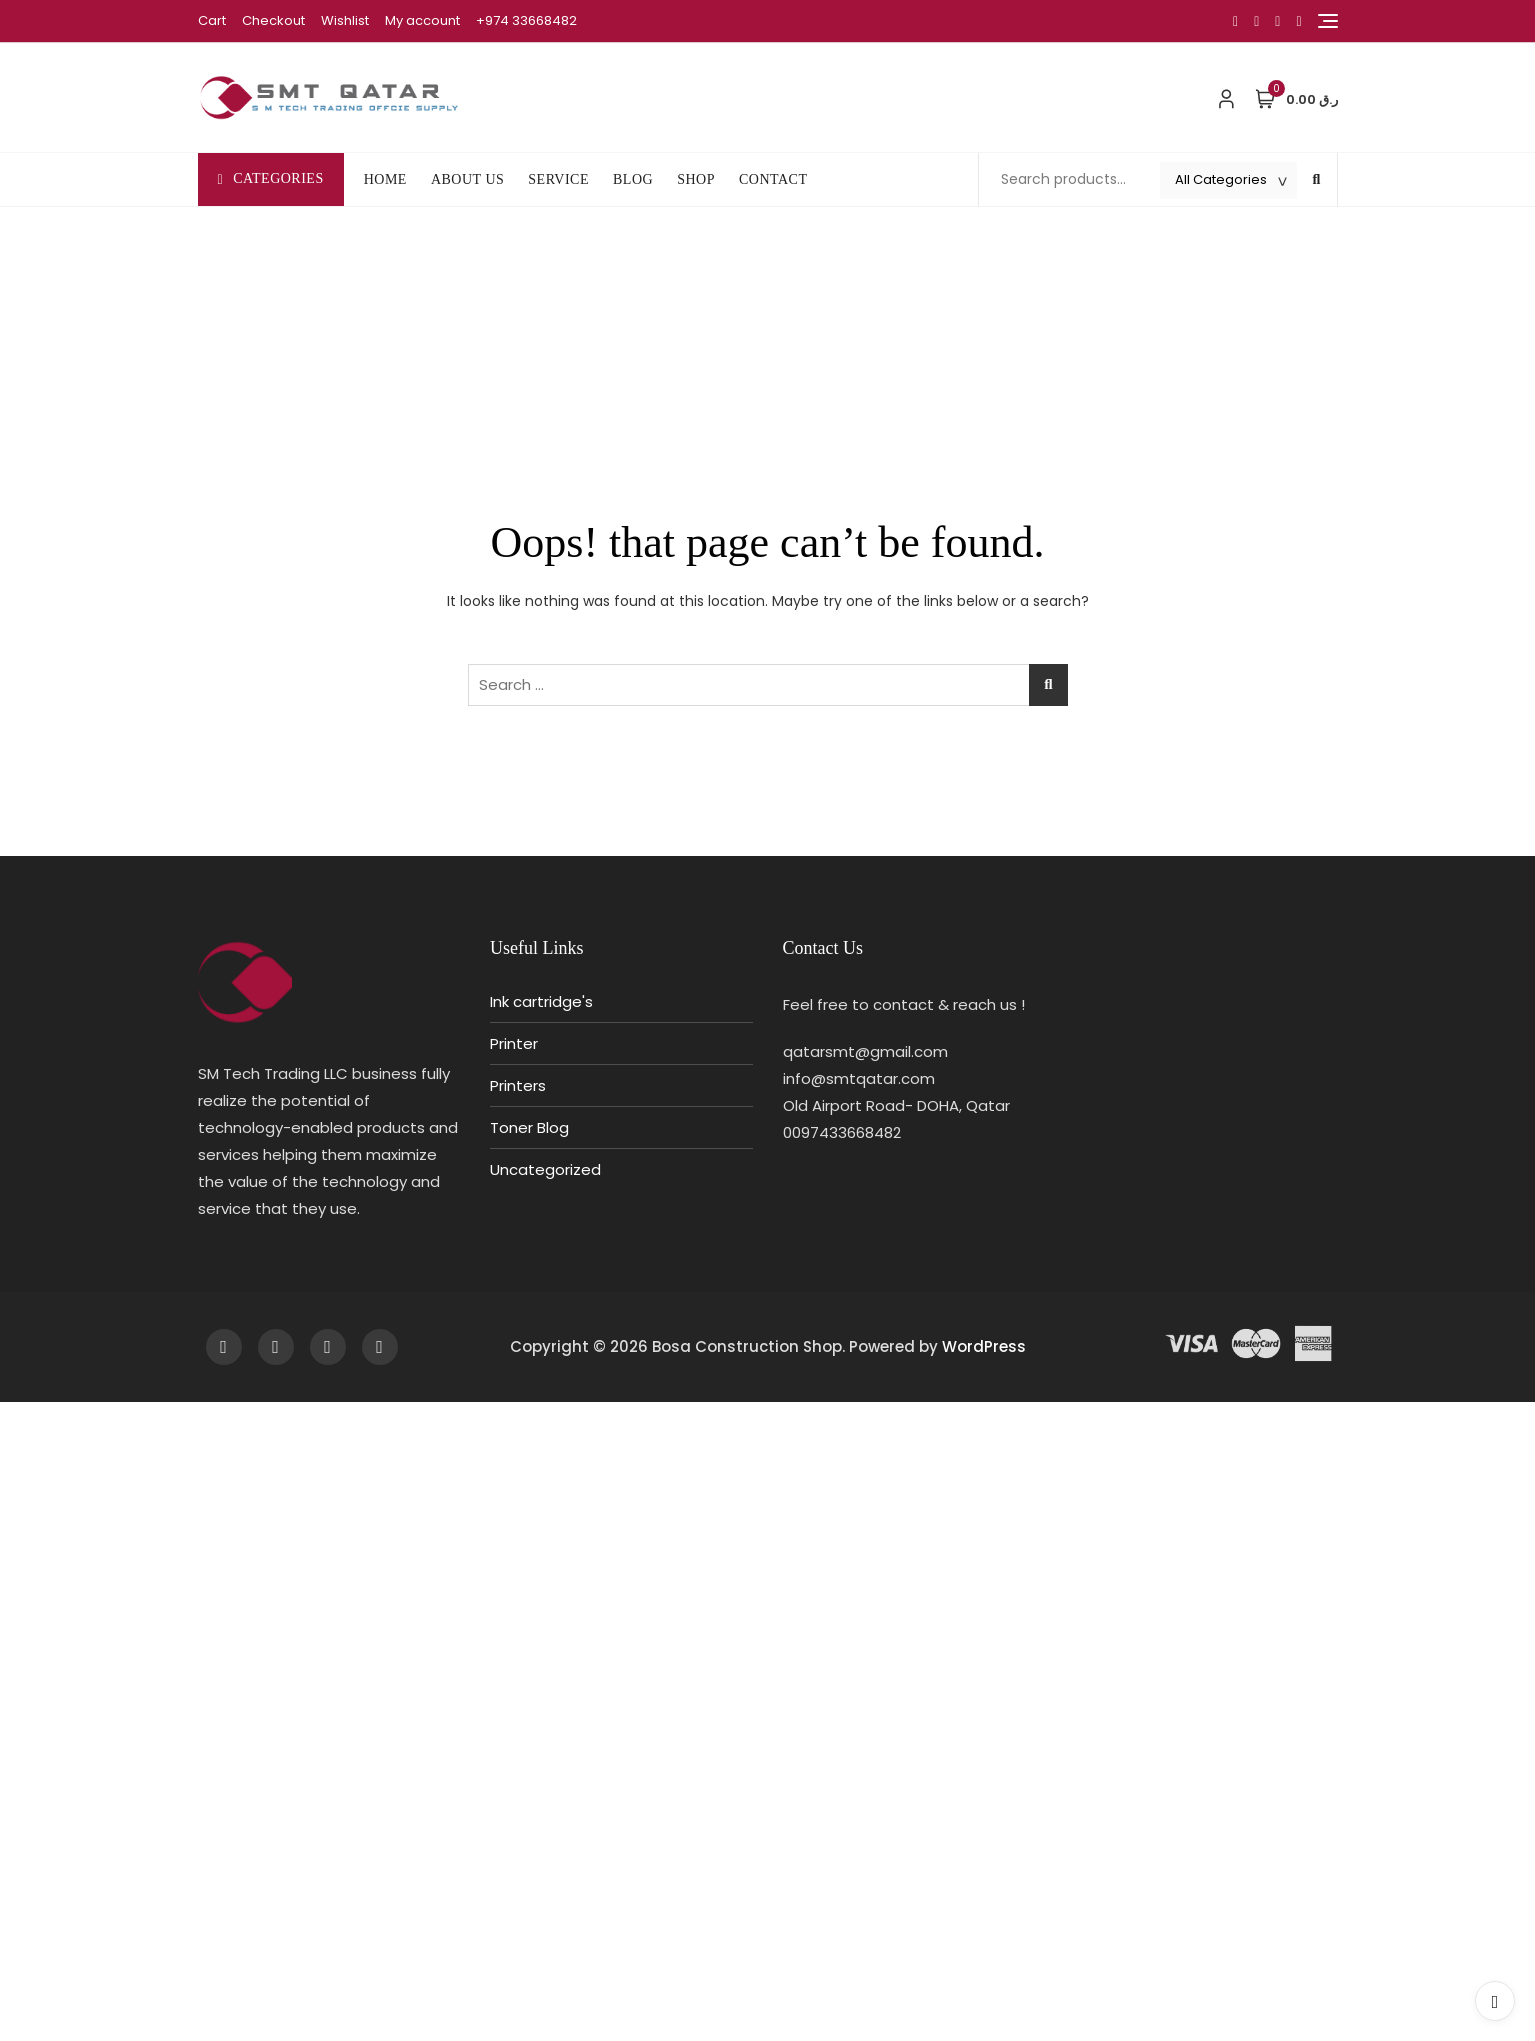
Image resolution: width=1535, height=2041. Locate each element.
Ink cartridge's (541, 1001)
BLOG (633, 179)
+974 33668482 (526, 20)
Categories (271, 178)
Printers (518, 1085)
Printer (514, 1043)
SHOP (696, 179)
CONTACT (773, 179)
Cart (212, 20)
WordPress (984, 1346)
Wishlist (345, 20)
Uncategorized (545, 1169)
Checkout (273, 20)
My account (422, 20)
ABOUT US (467, 179)
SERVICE (558, 179)
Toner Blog (529, 1127)
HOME (385, 179)
